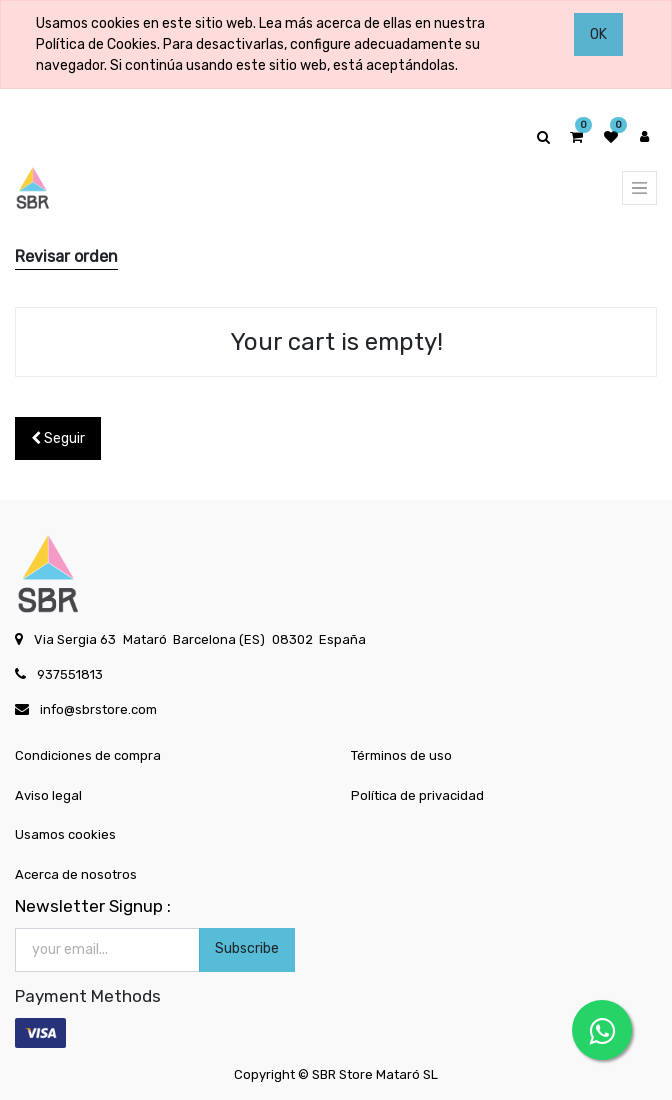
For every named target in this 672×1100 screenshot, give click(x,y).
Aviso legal (48, 795)
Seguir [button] (58, 438)
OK (598, 34)
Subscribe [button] (247, 948)
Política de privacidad (417, 795)
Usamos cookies (65, 834)
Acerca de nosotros (76, 874)
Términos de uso (401, 755)
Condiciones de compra (88, 755)
